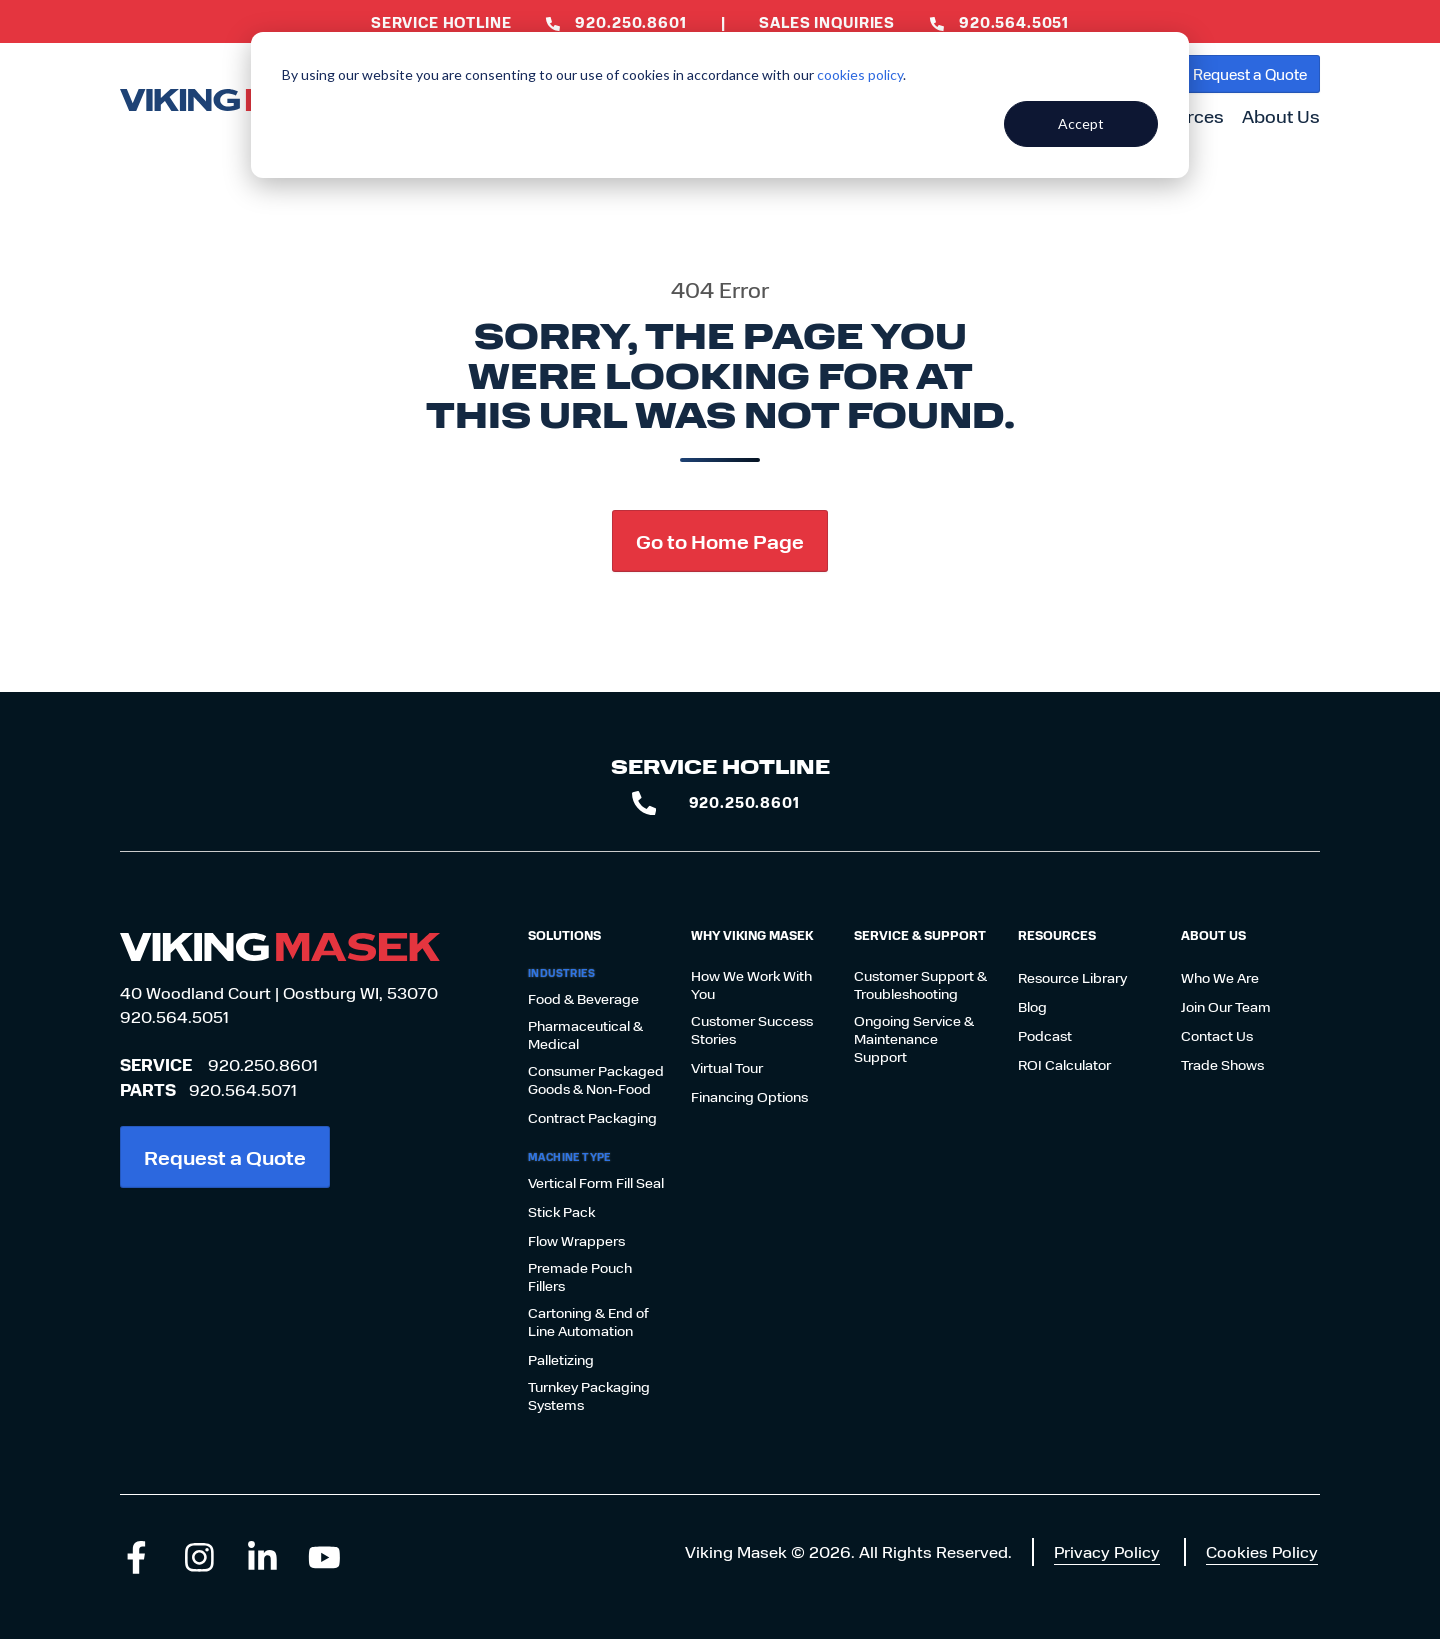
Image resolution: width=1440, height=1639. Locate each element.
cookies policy (860, 74)
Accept (1081, 123)
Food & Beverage (583, 999)
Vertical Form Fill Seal (596, 1183)
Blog (1032, 1007)
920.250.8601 (263, 1064)
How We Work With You (751, 985)
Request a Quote (1250, 74)
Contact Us (1217, 1036)
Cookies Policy (1262, 1551)
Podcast (1045, 1036)
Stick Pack (561, 1212)
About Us (1281, 116)
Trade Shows (1222, 1065)
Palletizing (561, 1360)
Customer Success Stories (752, 1030)
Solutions (564, 935)
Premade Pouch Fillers (580, 1277)
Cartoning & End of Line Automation (588, 1322)
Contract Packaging (592, 1118)
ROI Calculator (1064, 1065)
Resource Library (1072, 978)
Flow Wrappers (576, 1241)
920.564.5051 (174, 1016)
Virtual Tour (727, 1068)
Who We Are (1220, 978)
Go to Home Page (720, 540)
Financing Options (749, 1097)
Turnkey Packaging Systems (589, 1396)
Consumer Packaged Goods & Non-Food (596, 1080)
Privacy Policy (1107, 1551)
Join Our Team (1226, 1007)
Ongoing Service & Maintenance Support (914, 1039)
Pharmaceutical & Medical (585, 1035)
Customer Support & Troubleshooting (920, 985)
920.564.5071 (243, 1089)
